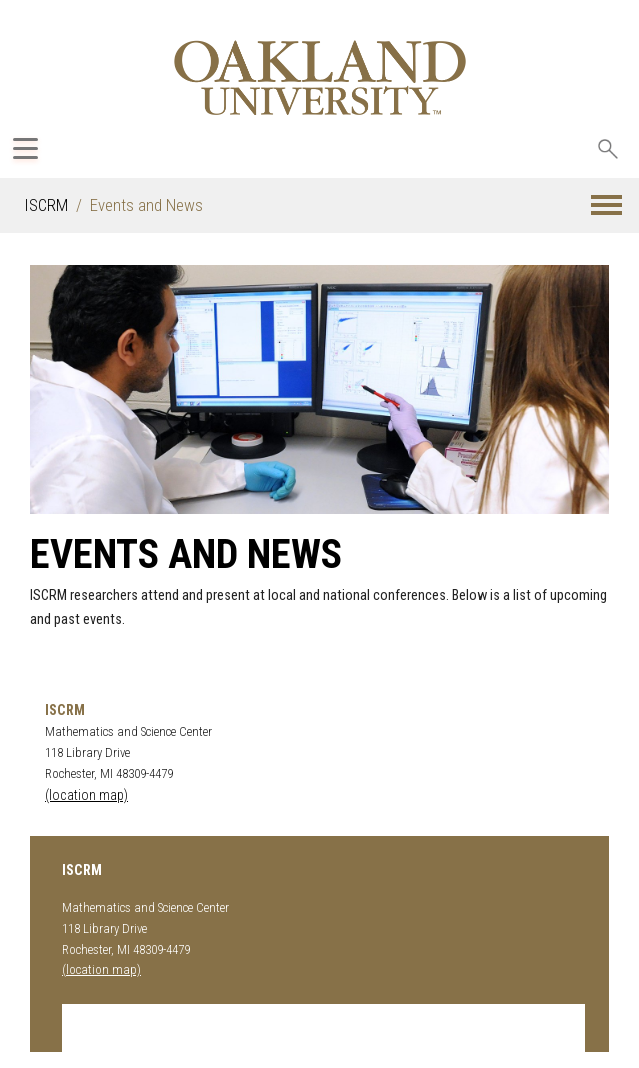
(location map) (86, 795)
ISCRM (46, 205)
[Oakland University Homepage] (319, 77)
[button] (606, 205)
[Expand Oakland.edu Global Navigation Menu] (25, 148)
